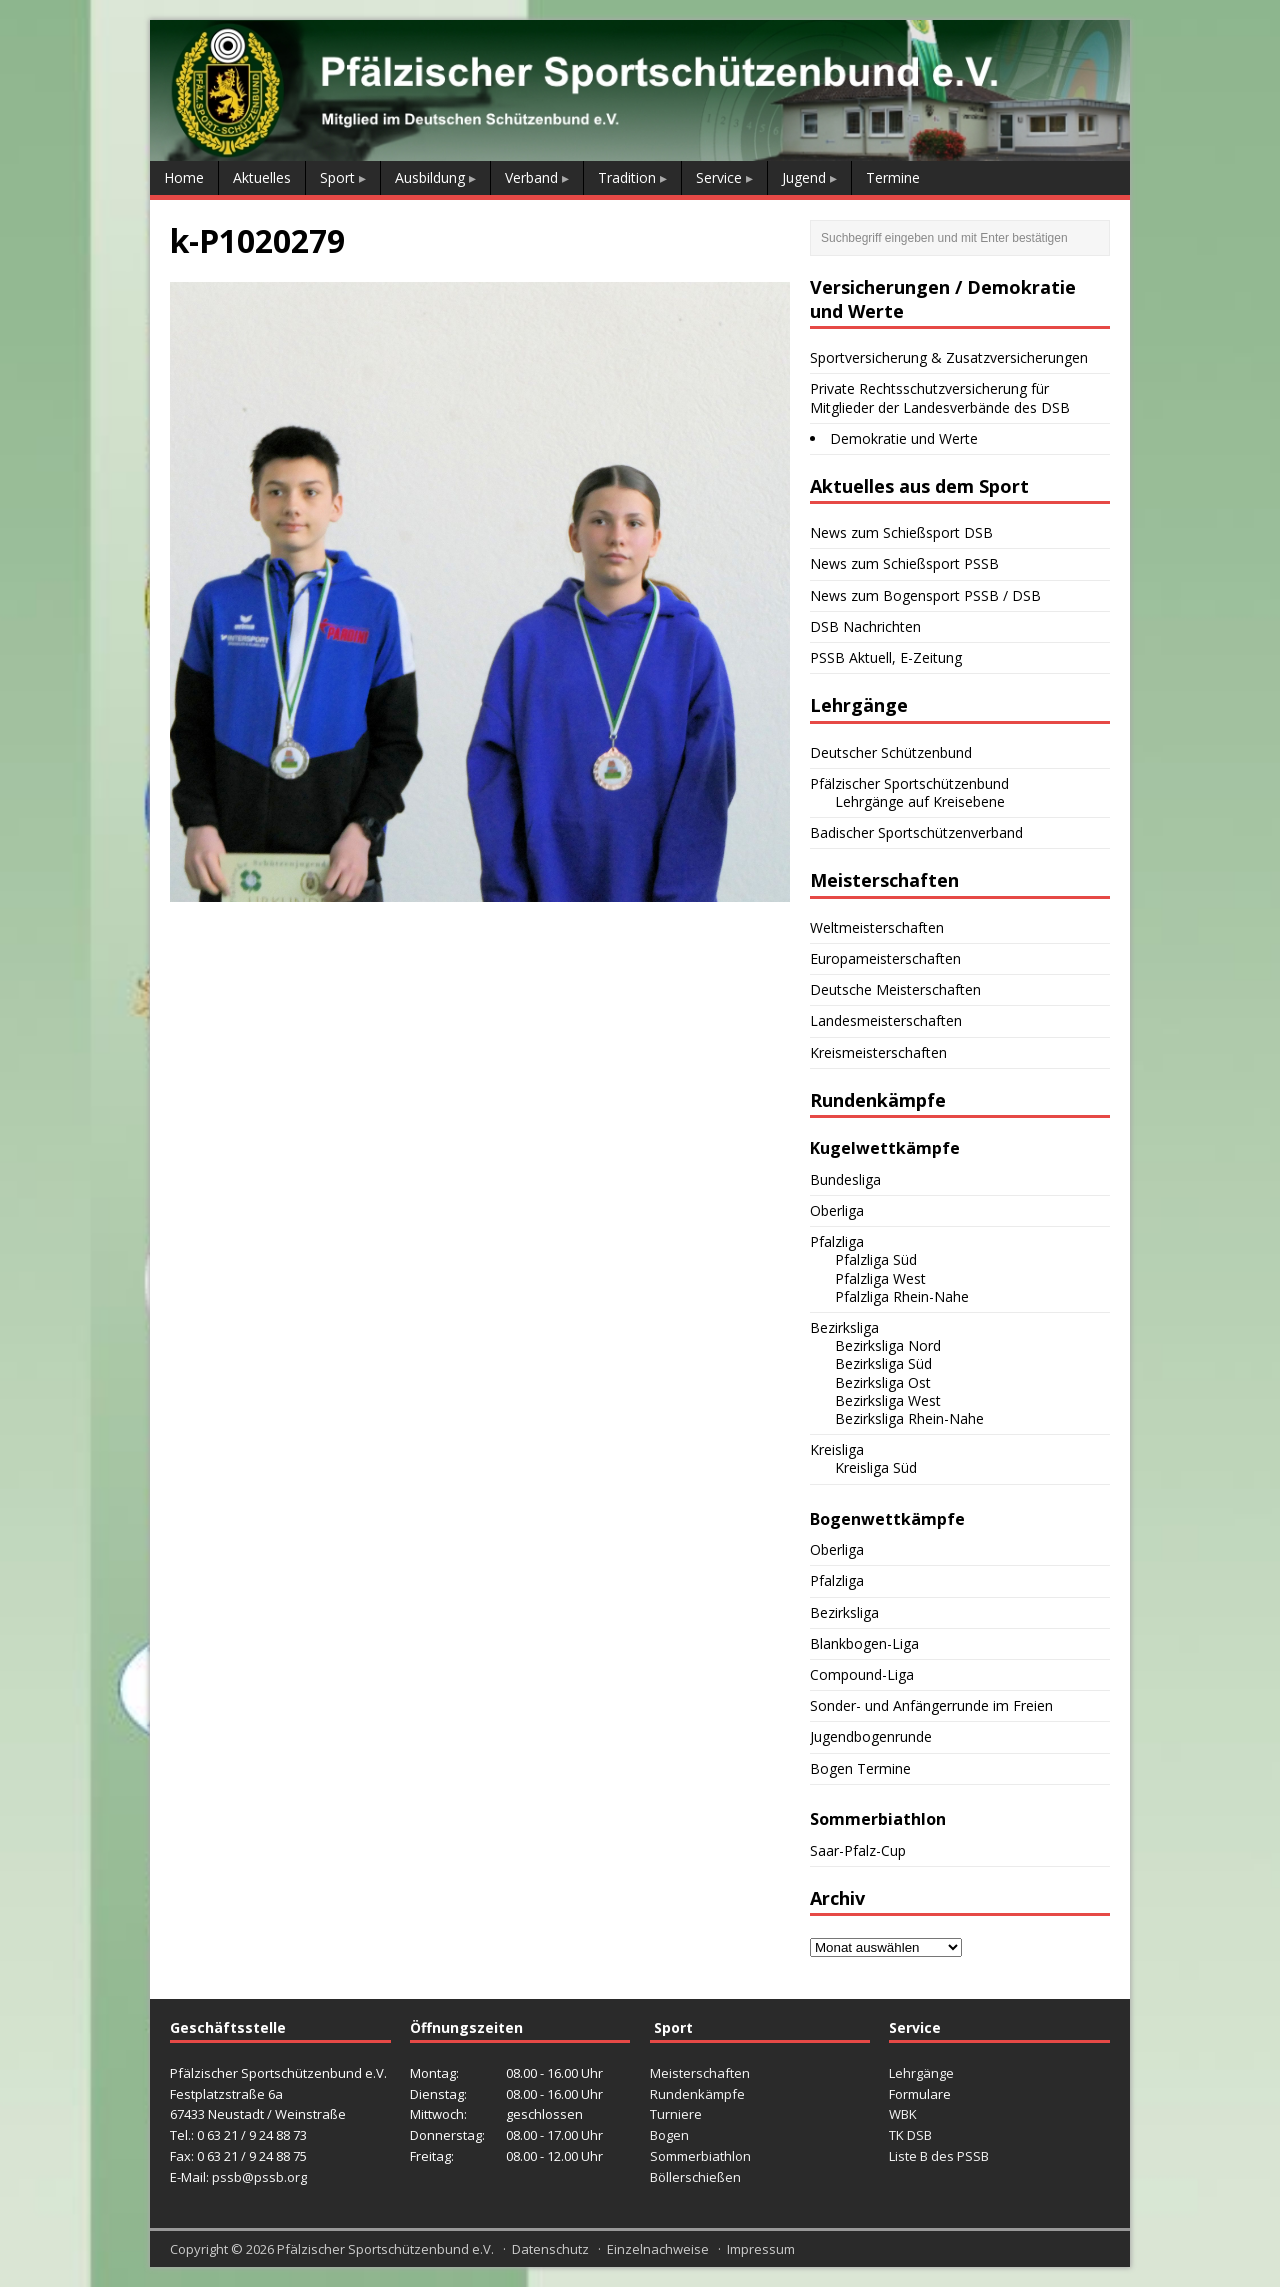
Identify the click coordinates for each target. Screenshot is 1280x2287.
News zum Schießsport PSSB (904, 563)
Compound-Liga (862, 1674)
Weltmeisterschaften (877, 927)
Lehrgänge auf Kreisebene (920, 801)
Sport (337, 177)
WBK (903, 2114)
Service (719, 177)
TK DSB (910, 2135)
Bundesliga (845, 1179)
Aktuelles (262, 177)
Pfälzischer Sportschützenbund (909, 783)
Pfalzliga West (880, 1278)
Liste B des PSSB (939, 2156)
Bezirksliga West (888, 1400)
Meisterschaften (700, 2073)
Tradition (627, 177)
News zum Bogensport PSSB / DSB (925, 595)
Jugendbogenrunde (871, 1736)
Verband (531, 177)
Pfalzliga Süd (876, 1259)
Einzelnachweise (658, 2249)
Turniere (676, 2114)
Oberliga (837, 1210)
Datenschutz (550, 2249)
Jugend (804, 177)
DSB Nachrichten (865, 626)
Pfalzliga (837, 1241)
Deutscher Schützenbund (891, 752)
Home (184, 177)
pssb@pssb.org (259, 2177)
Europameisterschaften (885, 958)
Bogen (669, 2135)
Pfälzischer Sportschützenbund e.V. (385, 2249)
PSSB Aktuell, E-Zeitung (886, 657)
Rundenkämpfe (697, 2094)
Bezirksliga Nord (888, 1345)
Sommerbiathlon (700, 2156)
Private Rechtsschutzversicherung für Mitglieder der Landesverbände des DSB (940, 397)
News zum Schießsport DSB (901, 532)
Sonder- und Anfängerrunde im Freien (931, 1705)
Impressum (761, 2249)
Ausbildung (430, 177)
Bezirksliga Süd (883, 1363)
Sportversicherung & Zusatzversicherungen (949, 357)
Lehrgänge (921, 2073)
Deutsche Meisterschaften (895, 989)
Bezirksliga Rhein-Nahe (909, 1418)
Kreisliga (837, 1449)
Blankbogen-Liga (864, 1643)
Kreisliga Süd (876, 1467)
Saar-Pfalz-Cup (858, 1850)
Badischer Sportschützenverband (916, 832)
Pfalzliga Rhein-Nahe (902, 1296)
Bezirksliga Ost (883, 1382)
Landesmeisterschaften (886, 1020)
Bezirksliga (844, 1327)
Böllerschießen (695, 2177)
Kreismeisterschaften (878, 1052)
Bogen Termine (860, 1768)
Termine (893, 177)
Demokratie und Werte (904, 438)
